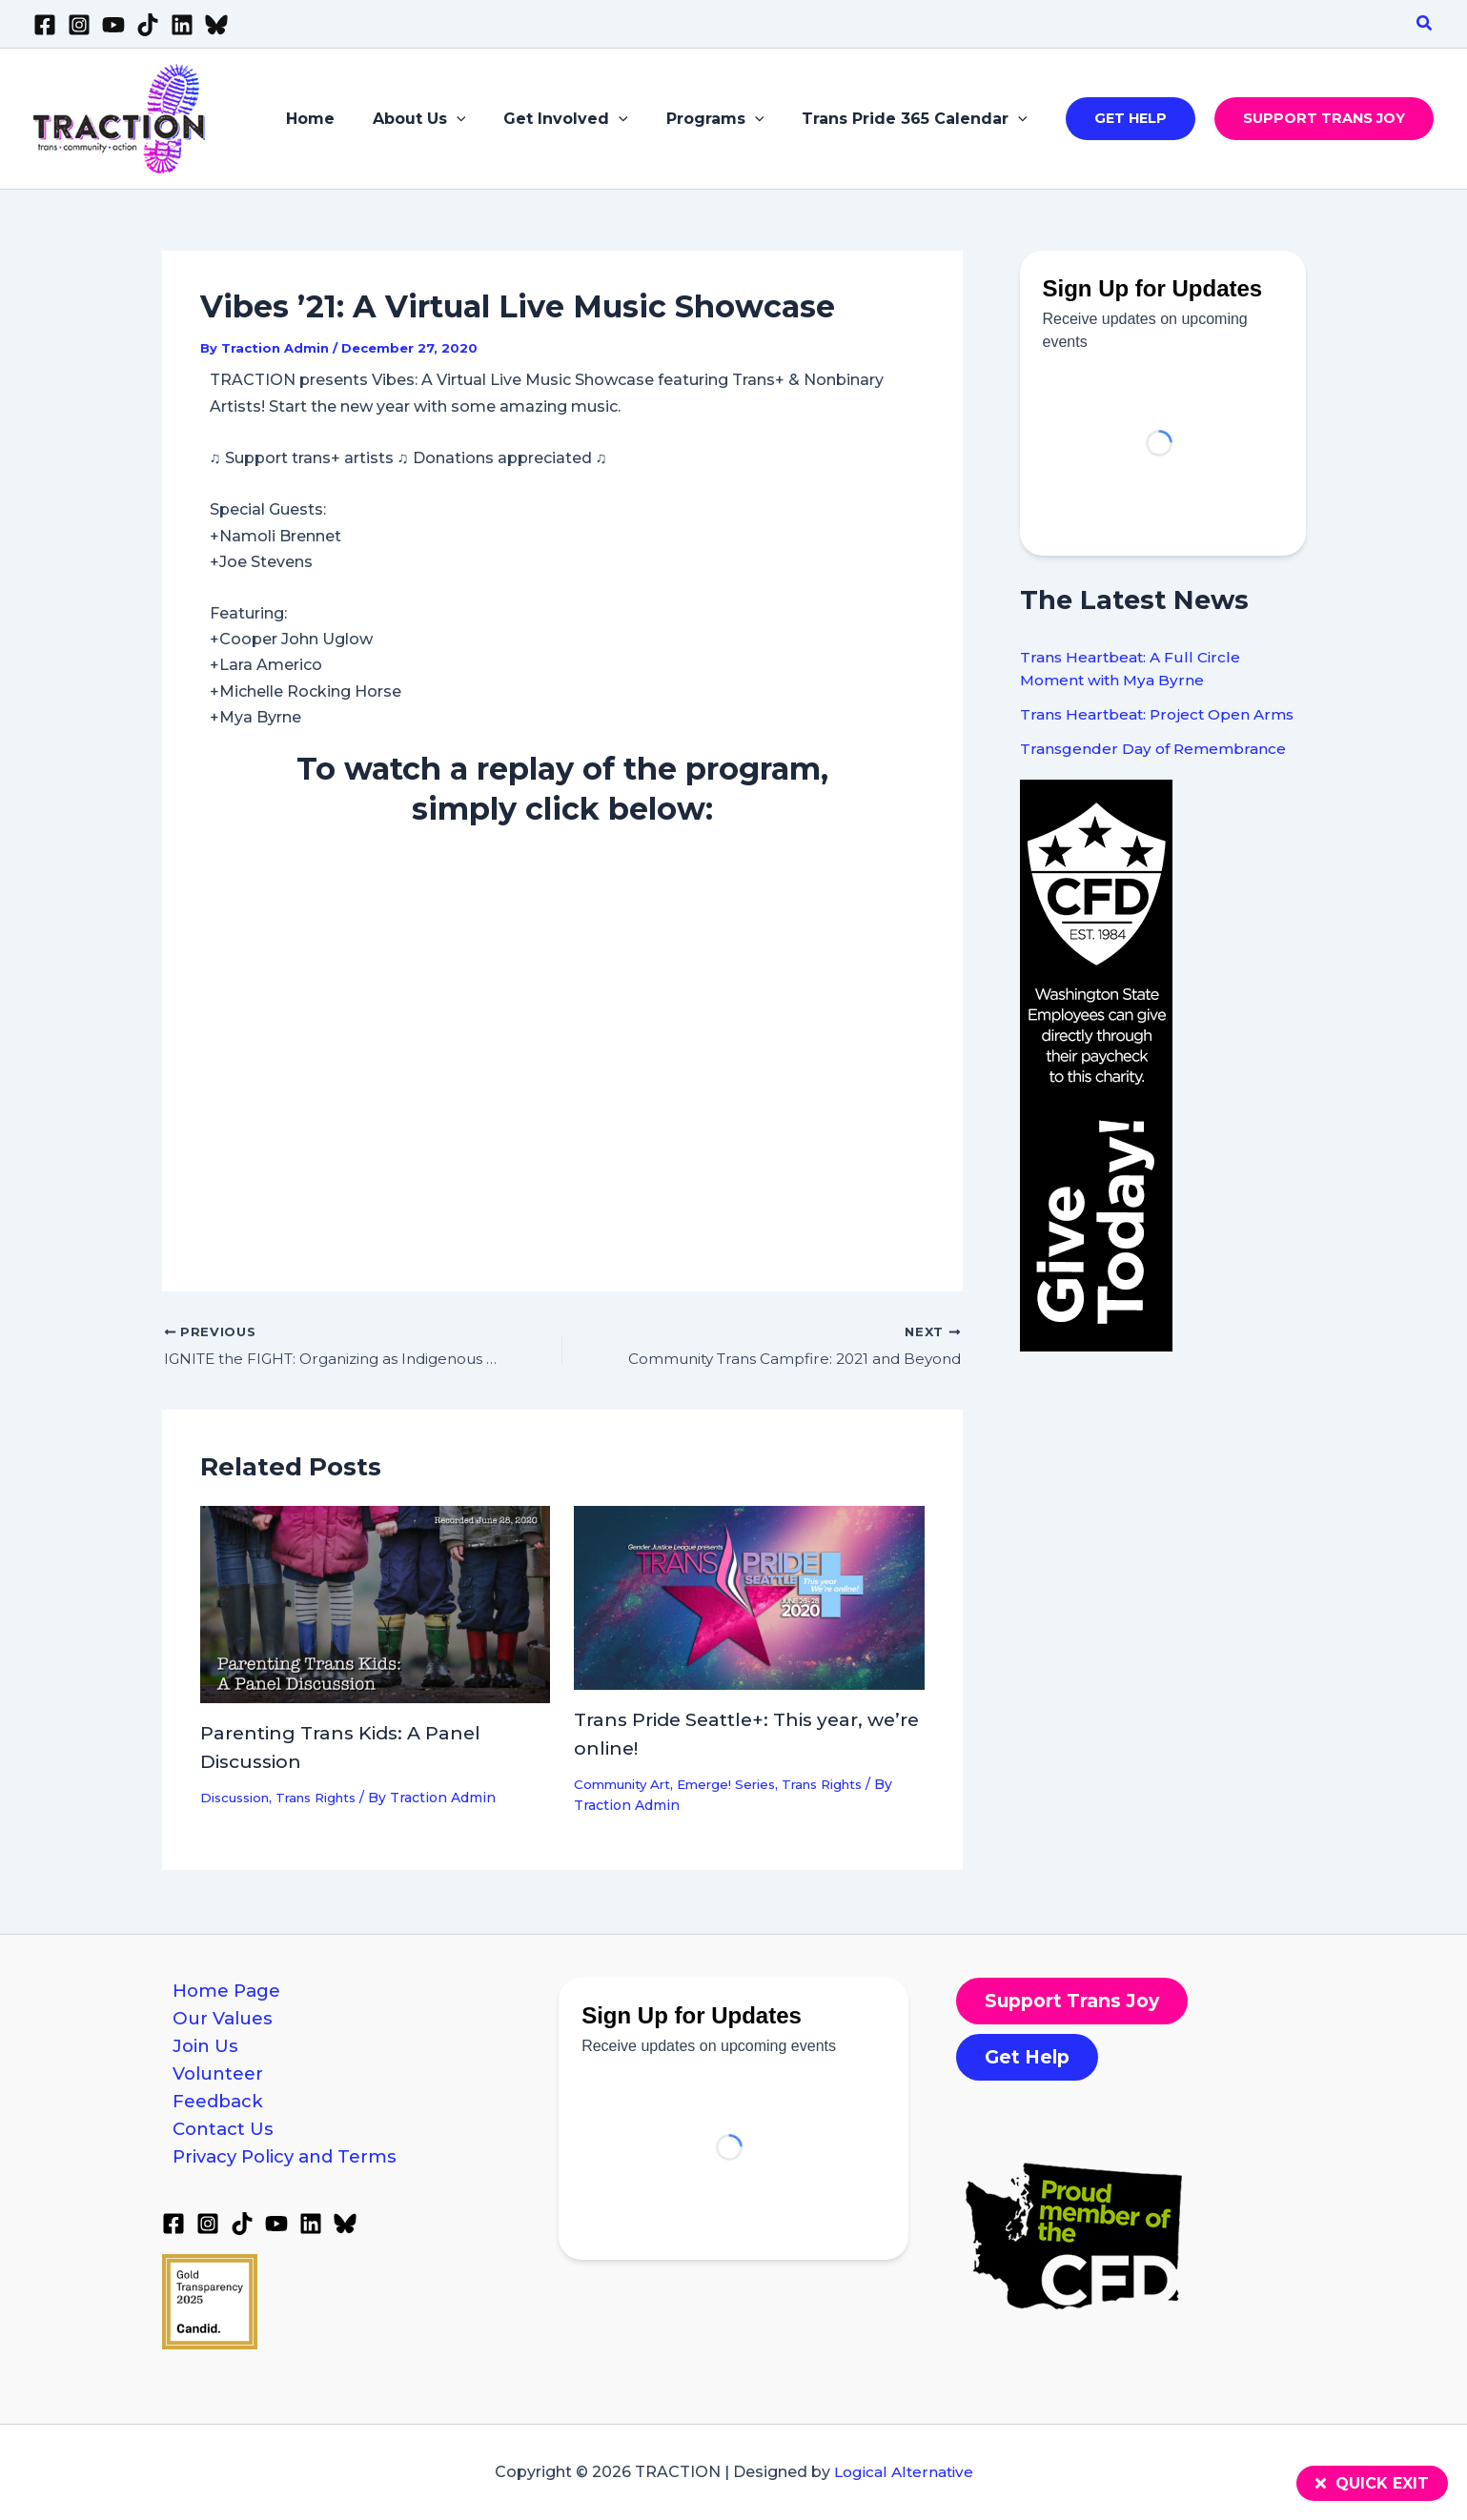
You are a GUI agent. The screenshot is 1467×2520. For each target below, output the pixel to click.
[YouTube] (113, 24)
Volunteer (212, 2086)
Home (344, 119)
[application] (483, 119)
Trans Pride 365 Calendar (918, 119)
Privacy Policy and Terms (283, 2180)
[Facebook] (44, 24)
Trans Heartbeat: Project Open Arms (1161, 714)
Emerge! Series (736, 1785)
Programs (727, 119)
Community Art (626, 1785)
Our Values (217, 2022)
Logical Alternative (903, 2473)
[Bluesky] (216, 24)
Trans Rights (327, 1799)
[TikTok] (147, 24)
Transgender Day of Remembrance (1156, 749)
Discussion (238, 1799)
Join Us (199, 2054)
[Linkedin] (182, 24)
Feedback (211, 2117)
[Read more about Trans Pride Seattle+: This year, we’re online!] (749, 1598)
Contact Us (217, 2149)
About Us (446, 119)
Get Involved (584, 119)
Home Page (221, 1991)
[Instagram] (79, 24)
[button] (1425, 23)
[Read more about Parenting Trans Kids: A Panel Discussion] (375, 1605)
